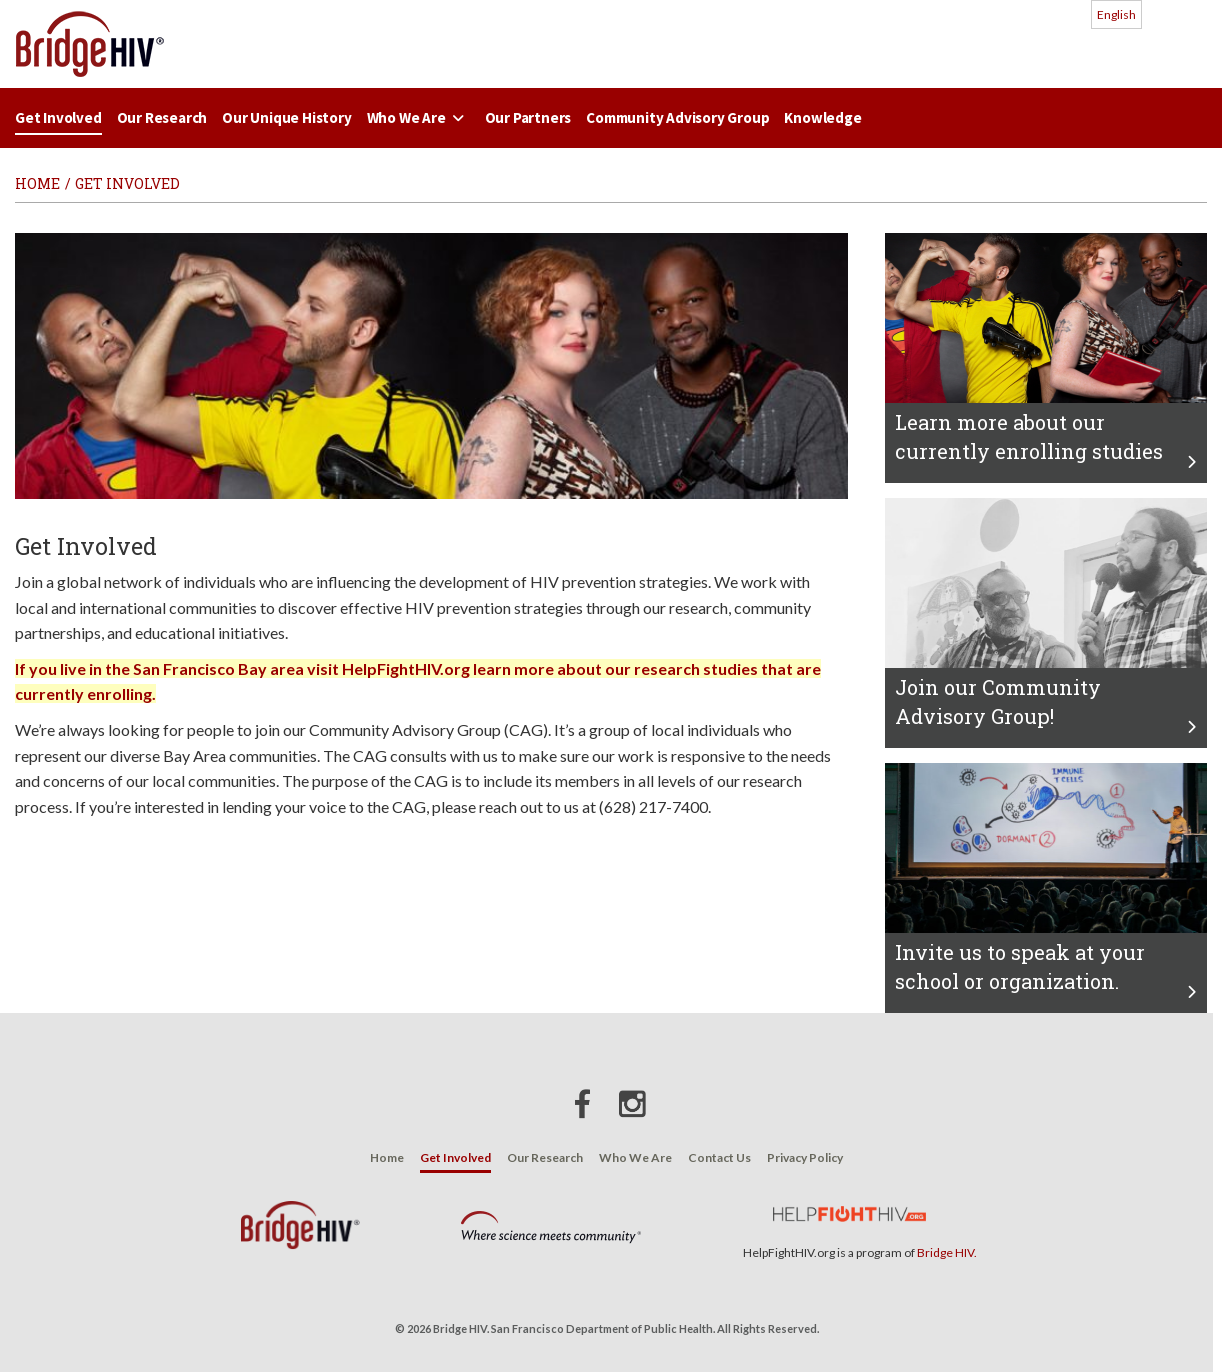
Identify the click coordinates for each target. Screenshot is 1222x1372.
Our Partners (528, 117)
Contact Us (719, 1157)
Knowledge (822, 117)
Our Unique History (286, 117)
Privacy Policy (805, 1157)
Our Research (162, 117)
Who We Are (418, 117)
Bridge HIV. (947, 1252)
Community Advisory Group (677, 117)
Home (387, 1157)
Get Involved (58, 117)
